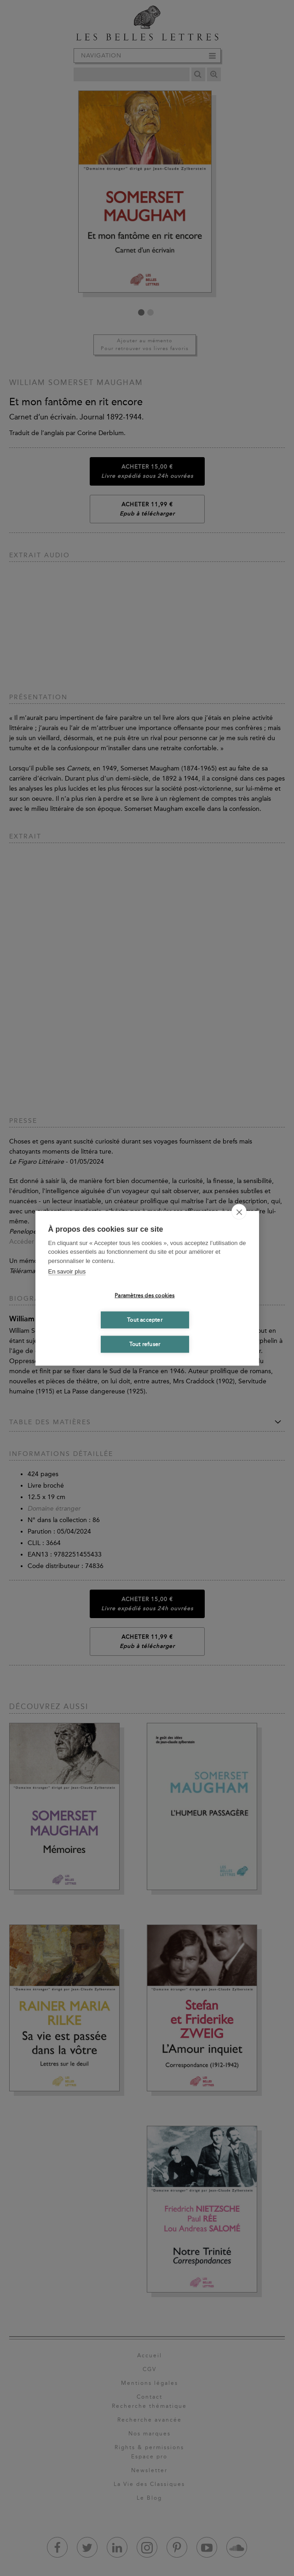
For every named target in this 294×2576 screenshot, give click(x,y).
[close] (239, 1211)
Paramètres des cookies (144, 1295)
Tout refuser (144, 1344)
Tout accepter (144, 1320)
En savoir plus (67, 1271)
